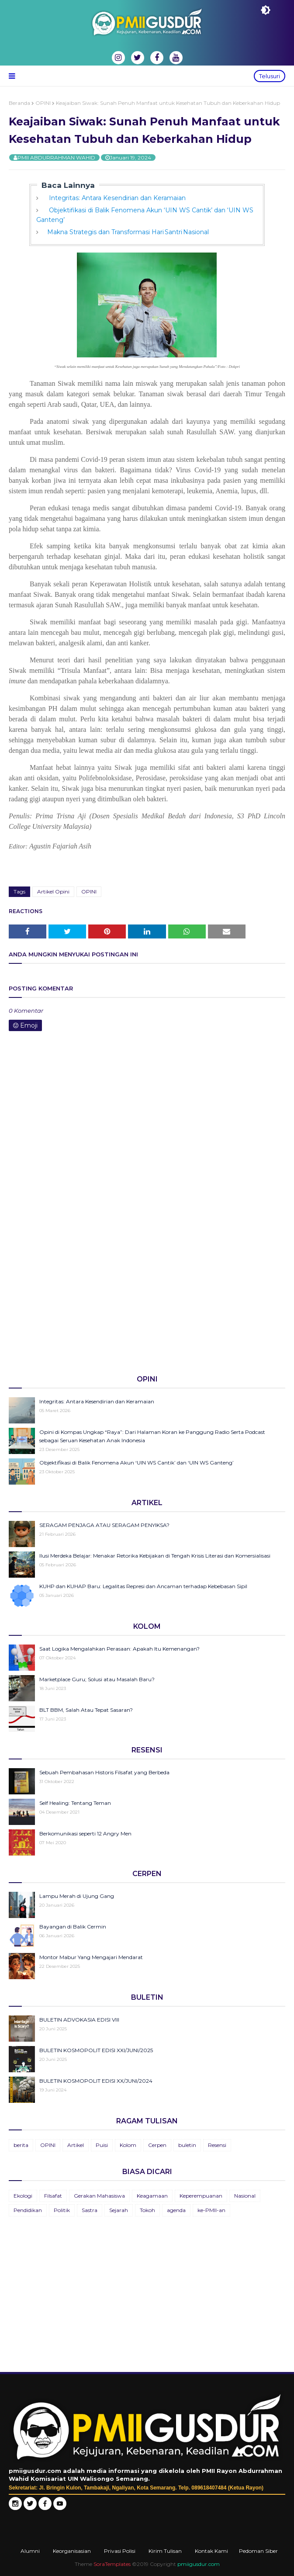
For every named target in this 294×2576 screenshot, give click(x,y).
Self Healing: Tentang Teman (75, 1803)
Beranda (19, 103)
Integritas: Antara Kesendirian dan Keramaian (116, 198)
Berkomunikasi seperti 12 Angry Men (85, 1833)
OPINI (43, 103)
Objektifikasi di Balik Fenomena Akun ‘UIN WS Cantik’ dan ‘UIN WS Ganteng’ (136, 1462)
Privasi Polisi (119, 2551)
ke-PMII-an (211, 2210)
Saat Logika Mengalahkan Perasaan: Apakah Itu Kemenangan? (119, 1648)
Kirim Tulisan (165, 2551)
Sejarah (118, 2210)
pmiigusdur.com (198, 2564)
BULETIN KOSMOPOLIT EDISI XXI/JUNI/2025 (96, 2050)
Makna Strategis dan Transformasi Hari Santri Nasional (128, 232)
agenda (176, 2210)
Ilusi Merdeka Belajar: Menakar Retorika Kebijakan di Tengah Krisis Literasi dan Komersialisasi (154, 1555)
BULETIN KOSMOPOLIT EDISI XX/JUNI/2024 (95, 2080)
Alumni (30, 2551)
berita (21, 2145)
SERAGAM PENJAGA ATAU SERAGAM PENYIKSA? (104, 1525)
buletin (187, 2145)
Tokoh (147, 2210)
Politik (62, 2210)
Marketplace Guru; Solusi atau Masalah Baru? (97, 1679)
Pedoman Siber (258, 2551)
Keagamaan (152, 2195)
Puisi (102, 2145)
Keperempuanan (201, 2195)
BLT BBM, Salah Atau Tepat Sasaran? (86, 1710)
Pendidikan (28, 2210)
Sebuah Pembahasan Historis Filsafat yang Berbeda (104, 1772)
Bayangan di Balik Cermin (72, 1926)
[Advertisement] (147, 1300)
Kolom (128, 2145)
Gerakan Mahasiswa (99, 2195)
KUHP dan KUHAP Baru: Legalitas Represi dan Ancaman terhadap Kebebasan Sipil (143, 1586)
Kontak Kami (211, 2551)
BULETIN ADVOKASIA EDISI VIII (79, 2019)
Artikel (75, 2145)
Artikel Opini (53, 891)
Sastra (89, 2210)
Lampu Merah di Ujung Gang (76, 1896)
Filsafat (53, 2195)
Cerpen (157, 2145)
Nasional (245, 2195)
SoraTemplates (112, 2564)
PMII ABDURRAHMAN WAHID (56, 157)
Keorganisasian (72, 2551)
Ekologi (23, 2195)
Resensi (217, 2145)
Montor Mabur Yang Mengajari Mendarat (91, 1957)
